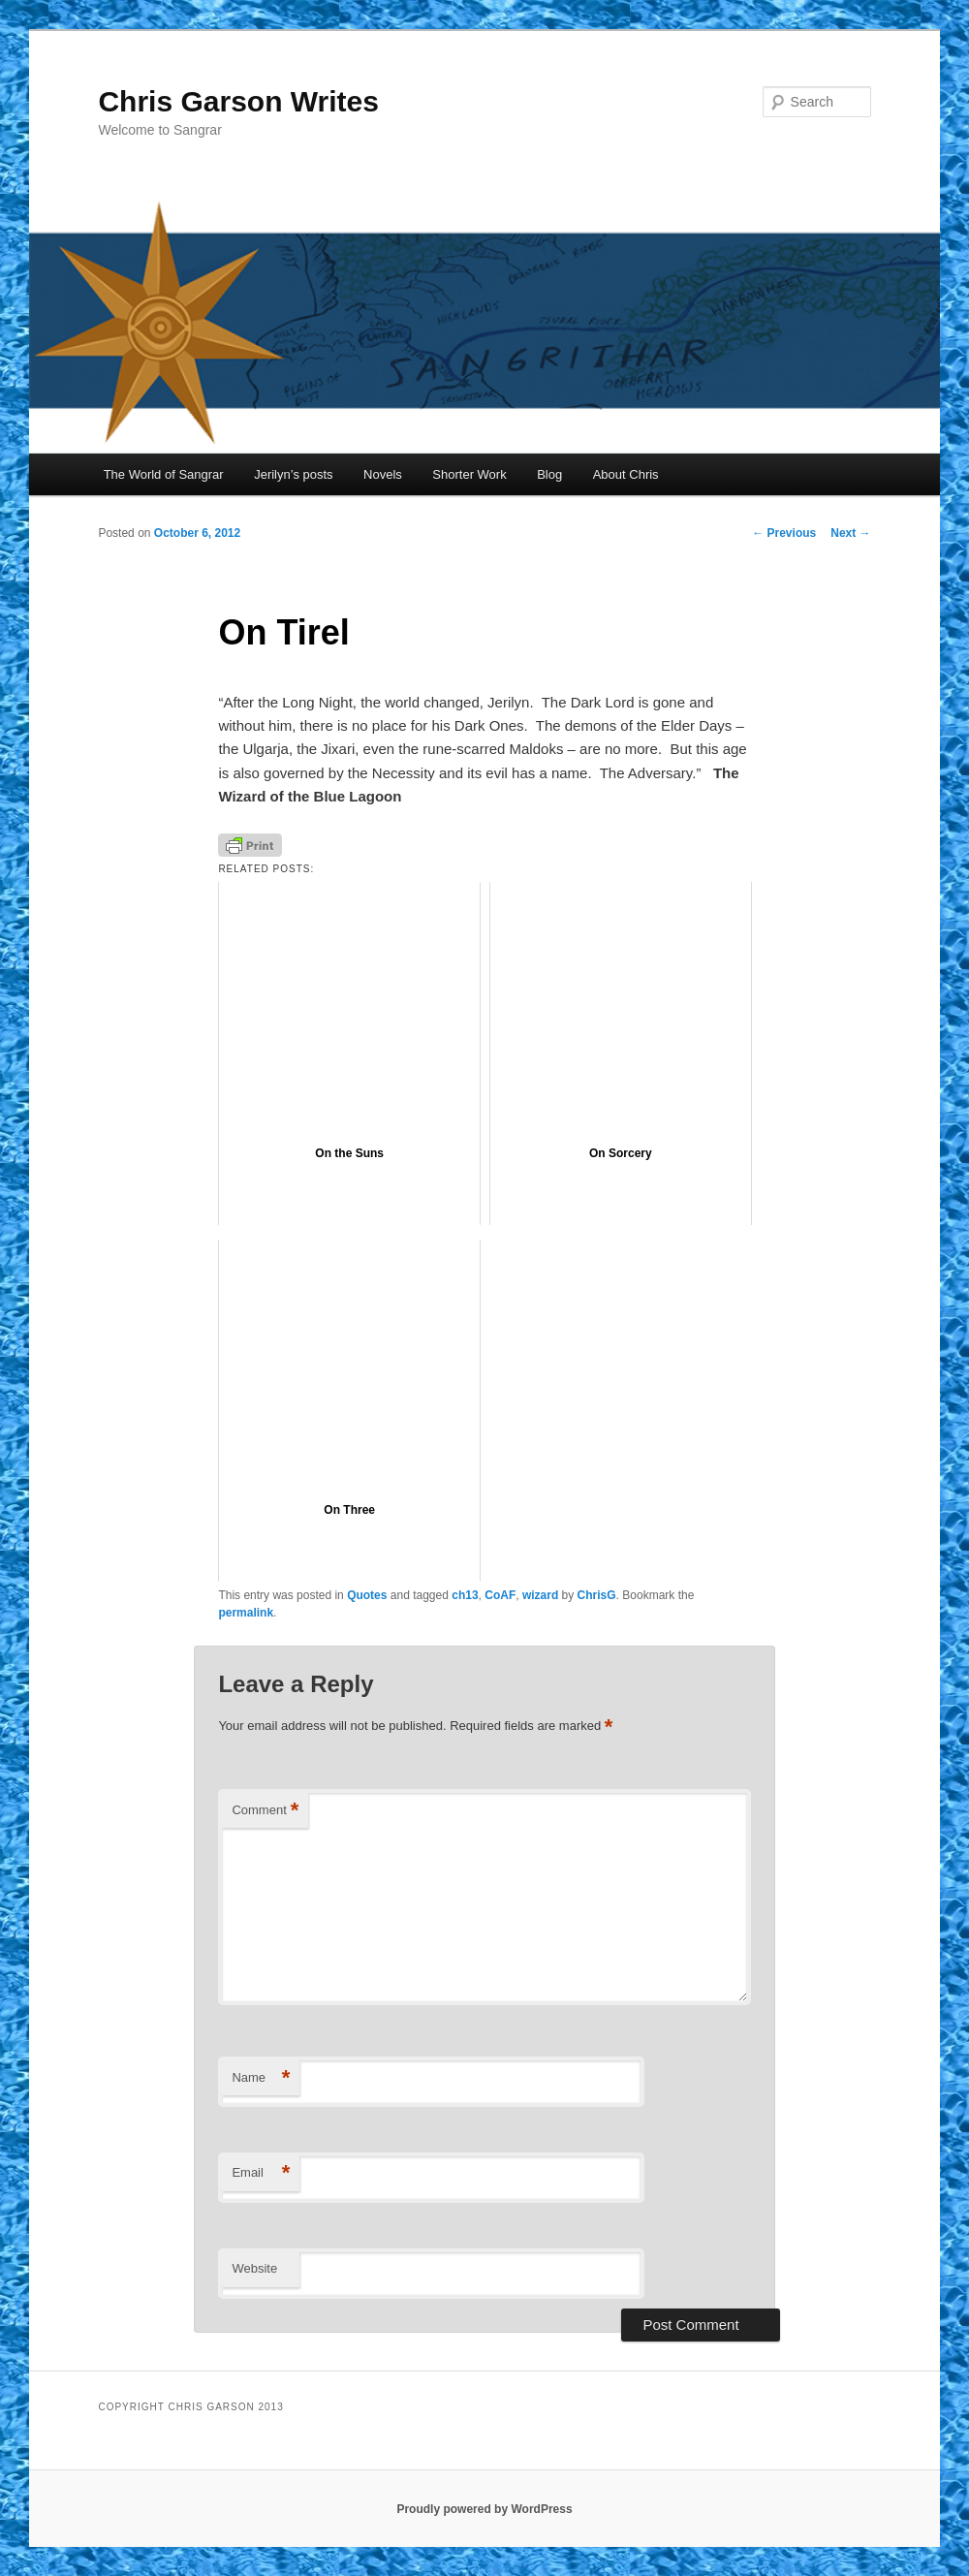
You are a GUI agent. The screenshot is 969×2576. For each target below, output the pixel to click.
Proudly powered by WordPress (484, 2509)
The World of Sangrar (164, 474)
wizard (540, 1595)
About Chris (626, 474)
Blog (549, 474)
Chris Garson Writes (238, 101)
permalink (245, 1612)
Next (850, 533)
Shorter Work (469, 474)
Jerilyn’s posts (293, 474)
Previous (784, 533)
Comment (265, 1811)
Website (254, 2268)
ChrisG (597, 1595)
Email (261, 2173)
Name (261, 2078)
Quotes (367, 1595)
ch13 (465, 1595)
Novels (382, 474)
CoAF (500, 1595)
